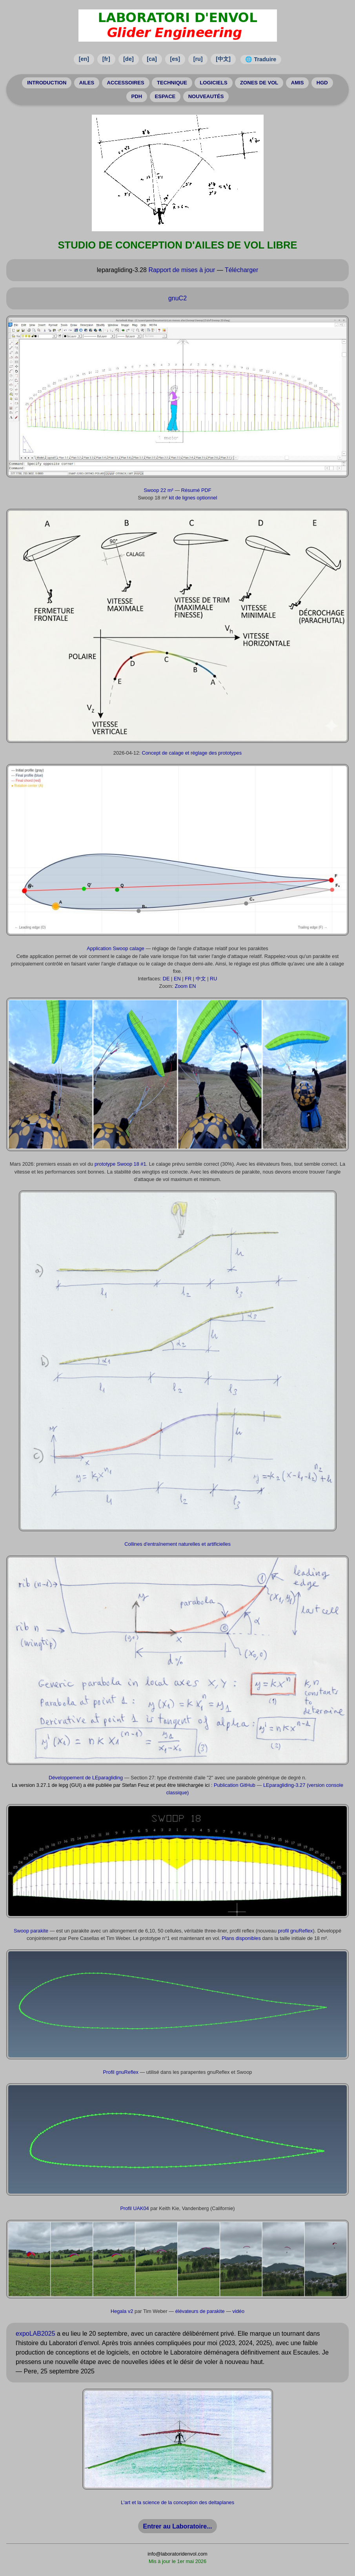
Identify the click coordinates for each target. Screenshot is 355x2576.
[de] (128, 59)
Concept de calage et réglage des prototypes (192, 754)
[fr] (106, 59)
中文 (201, 980)
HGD (330, 83)
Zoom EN (185, 987)
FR (188, 980)
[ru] (198, 59)
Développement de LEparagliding (86, 1779)
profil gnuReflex (295, 1932)
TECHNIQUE (171, 83)
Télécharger (241, 271)
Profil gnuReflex (120, 2073)
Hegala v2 (122, 2312)
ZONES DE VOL (263, 83)
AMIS (303, 83)
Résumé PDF (196, 491)
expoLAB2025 (35, 2334)
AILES (81, 83)
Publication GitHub (234, 1786)
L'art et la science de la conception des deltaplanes (177, 2504)
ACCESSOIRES (122, 83)
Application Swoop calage (115, 950)
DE (166, 980)
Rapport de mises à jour (181, 271)
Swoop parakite (31, 1932)
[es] (175, 59)
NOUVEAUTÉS (207, 97)
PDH (134, 97)
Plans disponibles (241, 1939)
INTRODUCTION (39, 83)
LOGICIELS (215, 83)
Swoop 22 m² (158, 491)
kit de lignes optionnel (193, 499)
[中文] (223, 59)
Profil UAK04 (134, 2209)
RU (213, 980)
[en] (84, 59)
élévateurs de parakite (200, 2312)
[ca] (152, 59)
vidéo (239, 2312)
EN (177, 980)
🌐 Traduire (260, 59)
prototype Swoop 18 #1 (120, 1165)
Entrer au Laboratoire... (177, 2527)
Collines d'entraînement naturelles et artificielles (177, 1545)
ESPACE (164, 97)
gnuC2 (177, 299)
